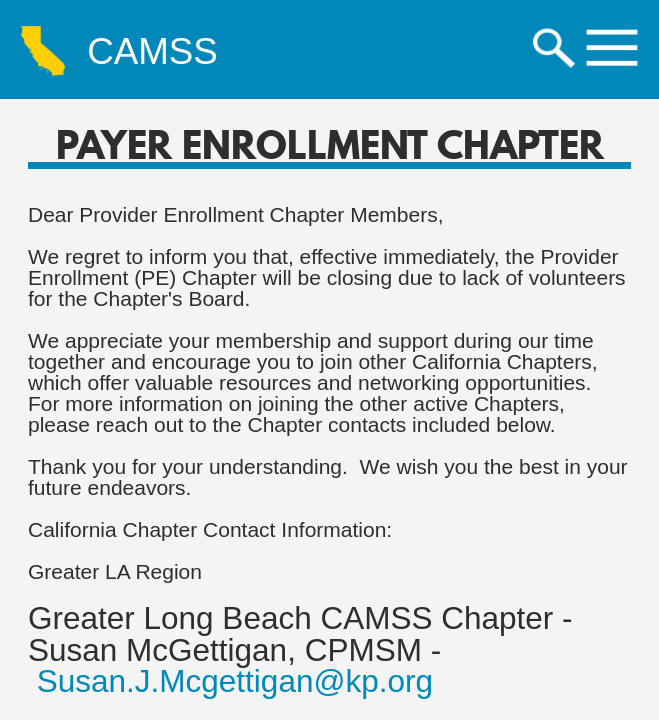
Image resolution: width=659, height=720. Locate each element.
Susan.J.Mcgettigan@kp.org (235, 681)
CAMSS (152, 52)
